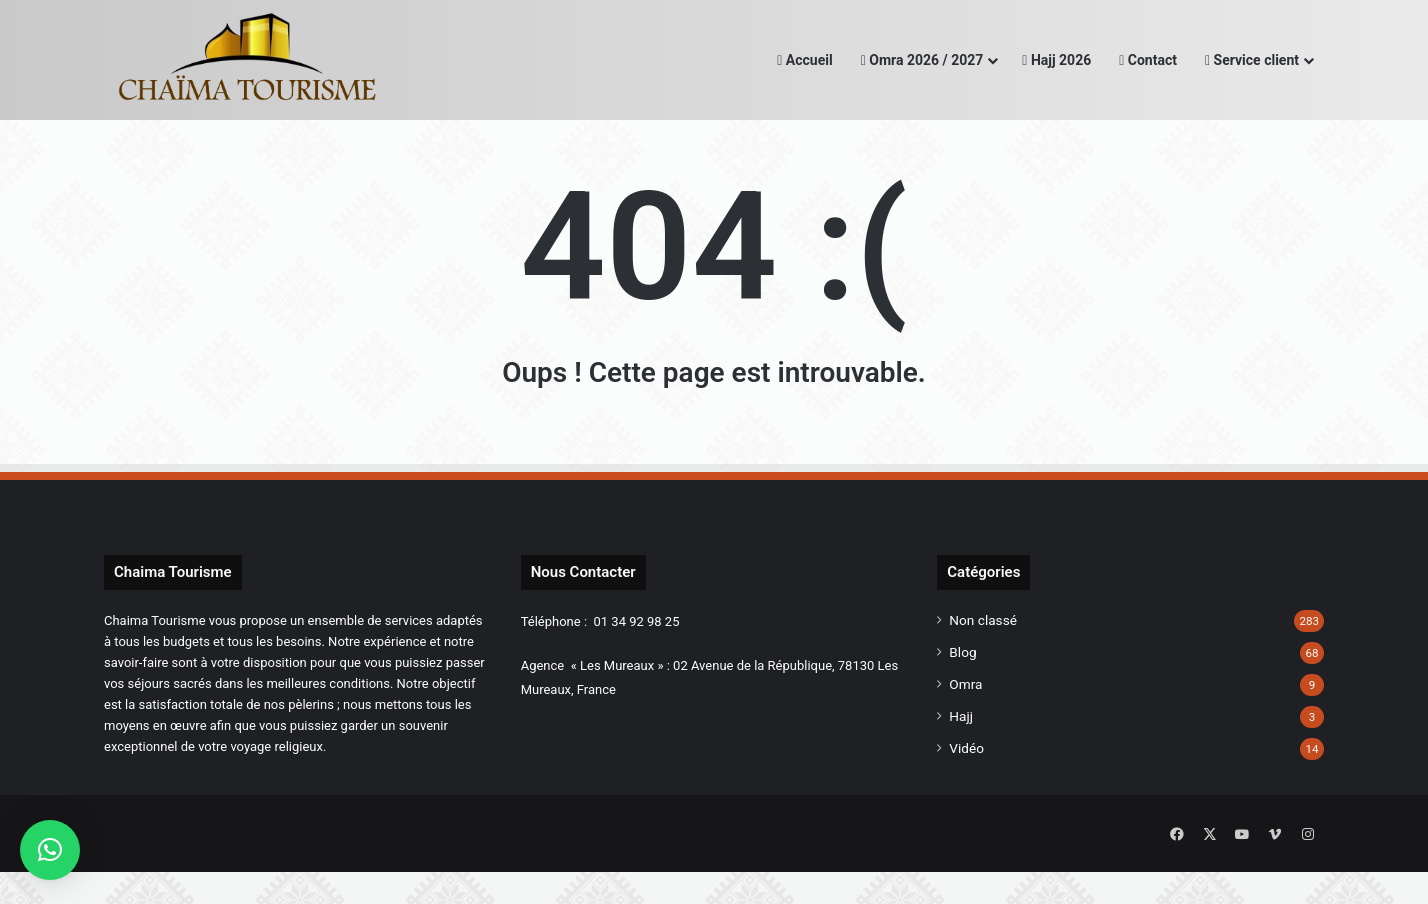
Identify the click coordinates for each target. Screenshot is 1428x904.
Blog (962, 689)
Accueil (804, 60)
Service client (1252, 60)
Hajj (961, 753)
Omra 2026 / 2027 (922, 60)
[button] (50, 850)
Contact (1148, 60)
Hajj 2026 (1056, 60)
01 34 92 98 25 (637, 658)
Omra (965, 721)
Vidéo (966, 785)
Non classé (983, 657)
